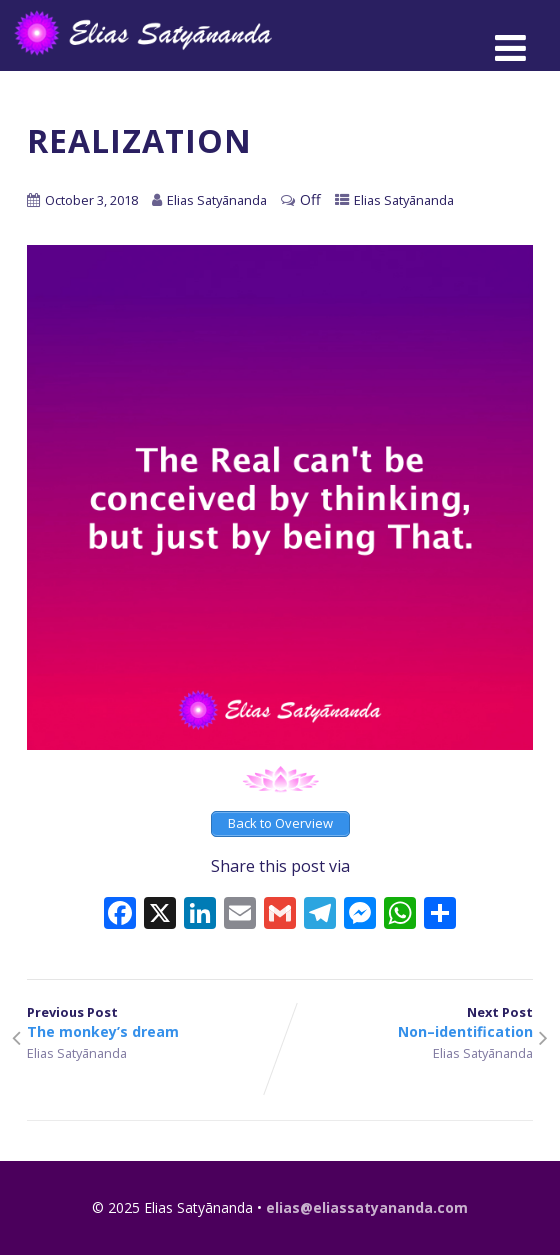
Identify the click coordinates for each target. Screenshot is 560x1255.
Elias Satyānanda (404, 200)
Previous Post (153, 1022)
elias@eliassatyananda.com (367, 1207)
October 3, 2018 (91, 200)
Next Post (406, 1022)
